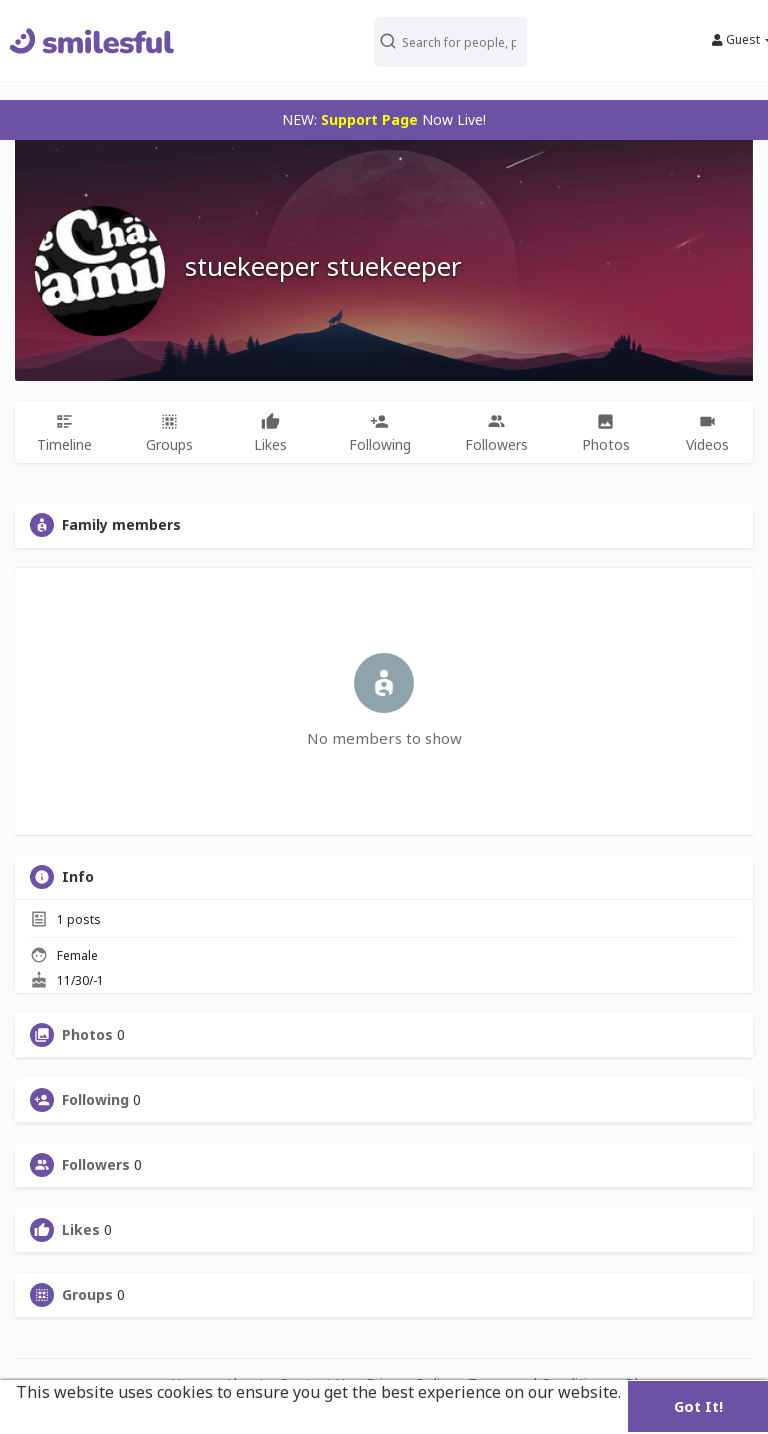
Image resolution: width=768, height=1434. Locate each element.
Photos (87, 1035)
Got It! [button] (698, 1406)
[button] (451, 40)
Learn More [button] (63, 1419)
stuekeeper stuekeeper (323, 266)
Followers (96, 1165)
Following (95, 1100)
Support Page (369, 119)
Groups (87, 1295)
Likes (81, 1230)
